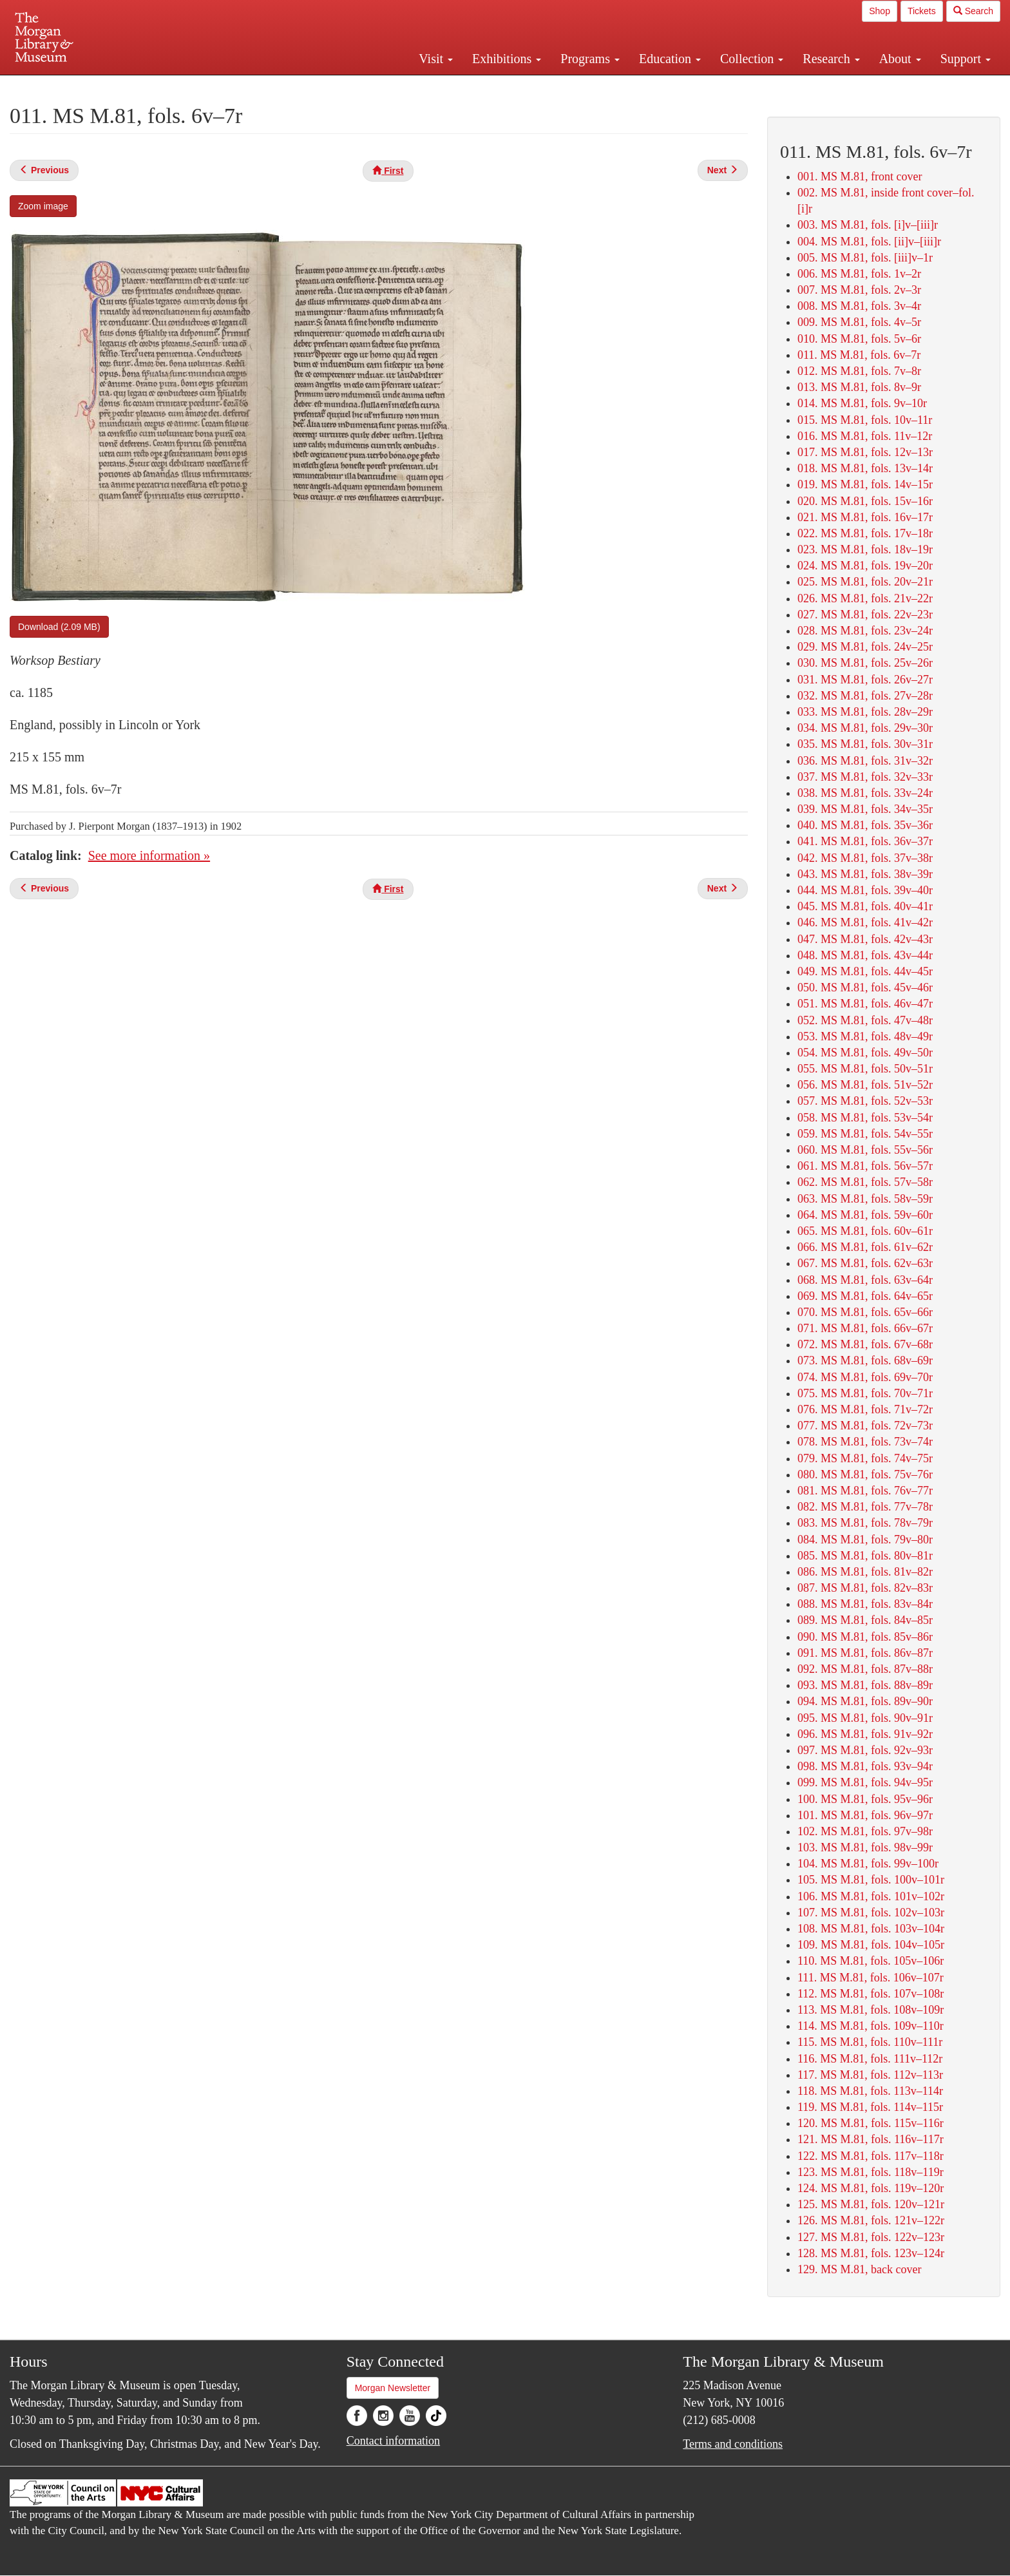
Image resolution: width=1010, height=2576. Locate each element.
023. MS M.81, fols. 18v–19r (865, 549)
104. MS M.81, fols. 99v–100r (868, 1863)
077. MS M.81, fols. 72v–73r (865, 1425)
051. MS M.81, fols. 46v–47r (865, 1003)
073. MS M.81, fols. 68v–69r (865, 1360)
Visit (436, 59)
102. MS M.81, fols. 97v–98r (865, 1831)
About (900, 59)
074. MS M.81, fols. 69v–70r (865, 1377)
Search (973, 11)
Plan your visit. (351, 86)
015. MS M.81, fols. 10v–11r (864, 420)
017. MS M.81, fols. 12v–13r (865, 452)
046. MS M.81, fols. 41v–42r (865, 922)
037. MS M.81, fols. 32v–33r (865, 776)
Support (965, 59)
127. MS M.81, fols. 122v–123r (870, 2237)
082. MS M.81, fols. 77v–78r (865, 1506)
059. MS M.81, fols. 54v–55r (865, 1133)
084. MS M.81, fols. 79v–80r (865, 1539)
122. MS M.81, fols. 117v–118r (870, 2156)
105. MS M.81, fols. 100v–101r (870, 1879)
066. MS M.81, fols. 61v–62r (865, 1247)
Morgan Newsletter (393, 2388)
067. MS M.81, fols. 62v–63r (865, 1263)
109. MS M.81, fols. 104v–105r (870, 1944)
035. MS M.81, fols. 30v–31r (865, 744)
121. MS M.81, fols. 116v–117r (870, 2139)
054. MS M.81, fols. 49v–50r (865, 1052)
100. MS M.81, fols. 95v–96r (865, 1799)
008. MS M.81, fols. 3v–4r (859, 306)
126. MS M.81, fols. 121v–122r (870, 2220)
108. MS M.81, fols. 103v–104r (870, 1928)
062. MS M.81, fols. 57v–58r (865, 1182)
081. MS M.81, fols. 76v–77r (865, 1490)
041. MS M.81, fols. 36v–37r (865, 841)
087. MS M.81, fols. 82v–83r (865, 1587)
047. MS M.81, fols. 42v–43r (865, 939)
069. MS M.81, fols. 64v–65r (865, 1296)
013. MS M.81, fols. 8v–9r (859, 387)
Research (831, 59)
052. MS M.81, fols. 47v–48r (865, 1020)
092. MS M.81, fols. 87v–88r (865, 1669)
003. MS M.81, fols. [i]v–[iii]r (867, 224)
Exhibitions (506, 59)
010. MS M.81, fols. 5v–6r (859, 338)
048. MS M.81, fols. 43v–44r (865, 955)
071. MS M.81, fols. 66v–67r (865, 1328)
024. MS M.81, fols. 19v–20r (865, 565)
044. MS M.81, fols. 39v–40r (865, 890)
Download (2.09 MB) (59, 627)
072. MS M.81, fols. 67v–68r (865, 1344)
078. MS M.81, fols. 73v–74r (865, 1441)
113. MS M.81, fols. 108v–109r (870, 2009)
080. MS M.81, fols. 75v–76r (865, 1474)
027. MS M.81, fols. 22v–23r (865, 614)
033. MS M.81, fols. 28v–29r (865, 711)
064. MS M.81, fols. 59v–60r (865, 1214)
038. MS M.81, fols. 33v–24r (865, 793)
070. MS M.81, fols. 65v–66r (865, 1312)
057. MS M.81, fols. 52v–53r (865, 1100)
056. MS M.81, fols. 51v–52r (865, 1084)
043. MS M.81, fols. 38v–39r (865, 874)
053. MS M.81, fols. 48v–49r (865, 1036)
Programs (590, 59)
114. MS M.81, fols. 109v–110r (870, 2025)
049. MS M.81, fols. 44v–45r (865, 971)
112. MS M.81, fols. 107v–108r (870, 1993)
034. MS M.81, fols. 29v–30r (865, 727)
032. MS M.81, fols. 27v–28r (865, 695)
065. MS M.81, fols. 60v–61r (865, 1231)
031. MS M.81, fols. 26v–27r (865, 679)
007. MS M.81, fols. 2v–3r (859, 289)
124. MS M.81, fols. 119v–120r (870, 2188)
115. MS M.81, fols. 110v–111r (869, 2042)
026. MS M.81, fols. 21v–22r (865, 598)
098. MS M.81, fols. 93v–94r (865, 1766)
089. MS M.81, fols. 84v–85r (865, 1620)
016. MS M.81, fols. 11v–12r (864, 436)
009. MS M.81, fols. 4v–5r (859, 322)
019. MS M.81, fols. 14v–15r (865, 484)
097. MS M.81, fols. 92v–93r (865, 1750)
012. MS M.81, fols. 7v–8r (859, 371)
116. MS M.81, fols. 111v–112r (869, 2058)
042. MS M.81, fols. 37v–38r (865, 858)
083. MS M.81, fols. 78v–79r (865, 1522)
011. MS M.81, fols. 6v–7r (858, 354)
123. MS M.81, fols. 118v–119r (870, 2172)
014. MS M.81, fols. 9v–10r (862, 403)
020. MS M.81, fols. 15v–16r (865, 501)
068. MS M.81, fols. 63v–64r (865, 1280)
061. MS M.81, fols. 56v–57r (865, 1165)
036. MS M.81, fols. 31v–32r (865, 760)
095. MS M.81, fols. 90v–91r (865, 1718)
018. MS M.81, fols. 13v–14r (865, 468)
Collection (751, 59)
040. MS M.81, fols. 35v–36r (865, 825)
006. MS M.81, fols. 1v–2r (859, 273)
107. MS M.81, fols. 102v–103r (870, 1912)
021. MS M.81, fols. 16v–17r (865, 517)
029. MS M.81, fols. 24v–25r (865, 646)
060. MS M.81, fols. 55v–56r (865, 1149)
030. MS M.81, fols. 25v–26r (865, 662)
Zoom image (43, 206)
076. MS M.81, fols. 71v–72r (865, 1409)
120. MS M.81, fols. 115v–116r (870, 2123)
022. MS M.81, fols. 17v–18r (865, 533)
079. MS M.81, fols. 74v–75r (865, 1458)
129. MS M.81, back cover (859, 2269)
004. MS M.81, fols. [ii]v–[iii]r (869, 241)
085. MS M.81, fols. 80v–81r (865, 1555)
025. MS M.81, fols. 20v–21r (865, 581)
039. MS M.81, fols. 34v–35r (865, 809)
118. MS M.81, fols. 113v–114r (870, 2091)
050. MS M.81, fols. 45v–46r (865, 987)
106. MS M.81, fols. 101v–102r (870, 1896)
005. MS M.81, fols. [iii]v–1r (865, 257)
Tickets (922, 11)
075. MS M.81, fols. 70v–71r (865, 1393)
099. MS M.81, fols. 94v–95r (865, 1782)
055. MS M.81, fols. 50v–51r (865, 1068)
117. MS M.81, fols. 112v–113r (870, 2074)
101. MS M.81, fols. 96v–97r (865, 1815)
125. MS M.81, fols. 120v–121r (870, 2204)
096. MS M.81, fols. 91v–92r (865, 1734)
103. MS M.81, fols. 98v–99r (865, 1847)
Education (670, 59)
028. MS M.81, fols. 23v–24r (865, 630)
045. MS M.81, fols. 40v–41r (865, 906)
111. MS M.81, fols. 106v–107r (870, 1977)
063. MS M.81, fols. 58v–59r (865, 1198)
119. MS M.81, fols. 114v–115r (870, 2107)
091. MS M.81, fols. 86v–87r (865, 1652)
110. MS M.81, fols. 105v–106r (870, 1960)
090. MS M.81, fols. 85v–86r (865, 1636)
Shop (879, 11)
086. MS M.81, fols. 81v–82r (865, 1571)
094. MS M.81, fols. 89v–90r (865, 1701)
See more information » (149, 855)
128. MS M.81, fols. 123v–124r (870, 2253)
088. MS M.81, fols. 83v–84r (865, 1604)
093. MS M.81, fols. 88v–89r (865, 1685)
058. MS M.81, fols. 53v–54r (865, 1117)
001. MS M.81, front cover (859, 176)
